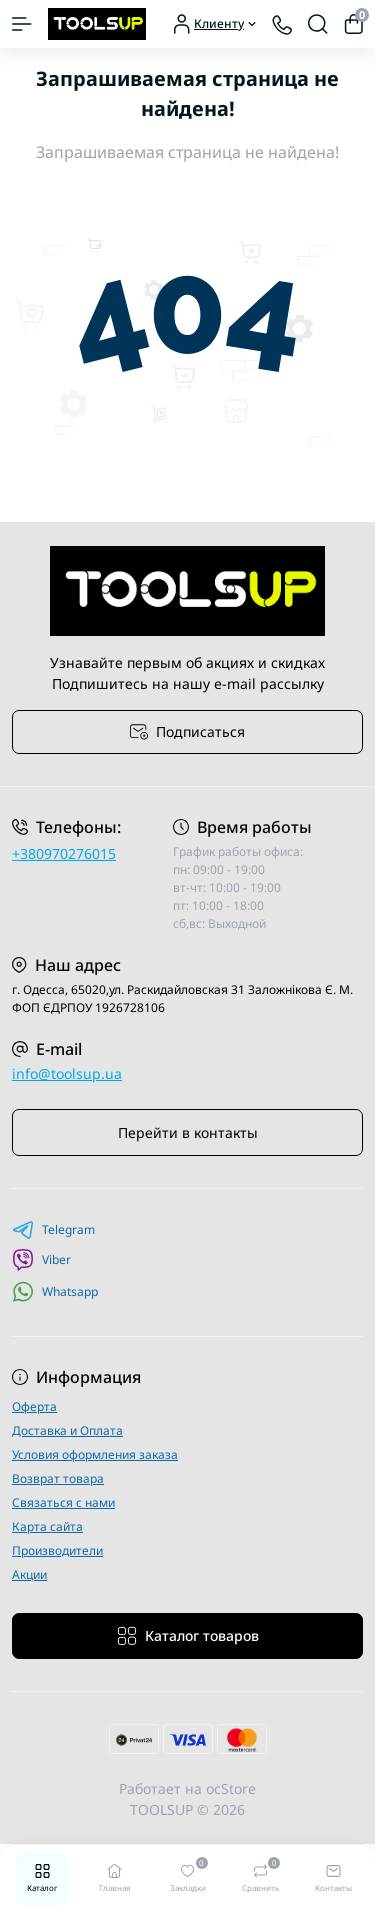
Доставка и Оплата (67, 1430)
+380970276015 (64, 853)
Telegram (53, 1230)
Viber (41, 1260)
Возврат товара (58, 1478)
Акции (29, 1574)
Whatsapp (55, 1291)
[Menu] (22, 24)
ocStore (231, 1788)
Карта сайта (47, 1526)
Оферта (34, 1406)
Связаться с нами (63, 1502)
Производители (57, 1550)
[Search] (318, 24)
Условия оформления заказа (95, 1454)
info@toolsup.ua (67, 1073)
